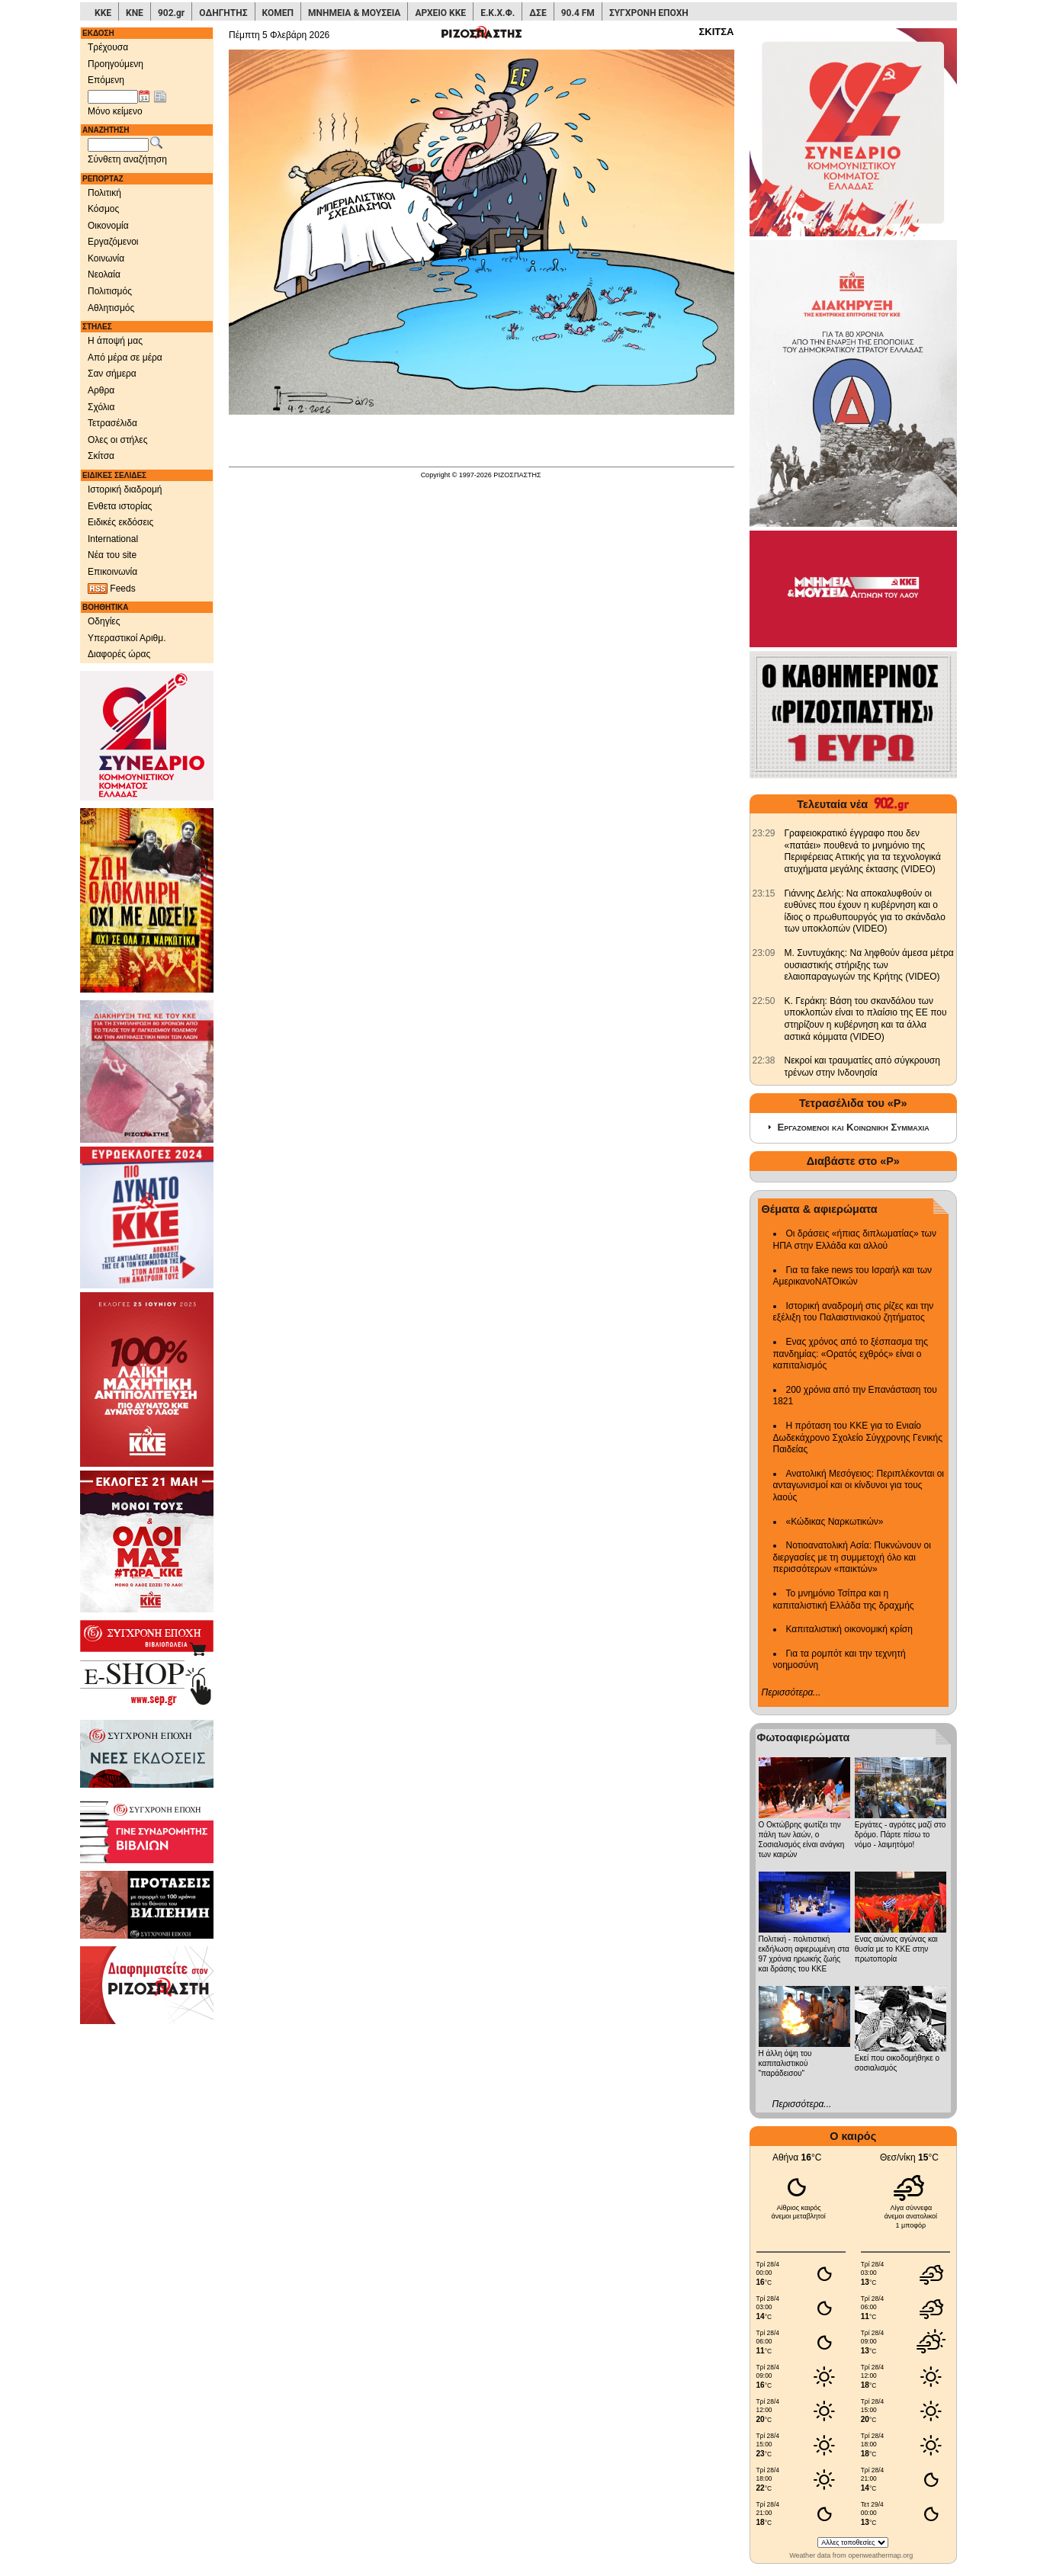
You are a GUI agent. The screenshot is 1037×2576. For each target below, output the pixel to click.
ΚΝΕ (134, 13)
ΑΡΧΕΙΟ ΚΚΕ (440, 13)
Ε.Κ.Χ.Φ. (497, 13)
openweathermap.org (880, 2555)
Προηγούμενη (115, 64)
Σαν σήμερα (112, 373)
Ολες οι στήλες (117, 440)
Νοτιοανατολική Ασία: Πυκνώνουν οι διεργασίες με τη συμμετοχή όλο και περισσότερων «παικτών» (852, 1557)
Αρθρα (101, 390)
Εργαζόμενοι (113, 241)
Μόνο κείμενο (115, 111)
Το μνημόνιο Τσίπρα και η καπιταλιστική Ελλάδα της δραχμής (843, 1599)
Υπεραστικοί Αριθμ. (127, 638)
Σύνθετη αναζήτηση (127, 159)
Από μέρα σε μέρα (125, 357)
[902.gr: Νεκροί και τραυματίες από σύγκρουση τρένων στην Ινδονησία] (764, 1060)
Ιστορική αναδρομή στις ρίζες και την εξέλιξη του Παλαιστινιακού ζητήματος (853, 1312)
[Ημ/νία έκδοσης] (113, 97)
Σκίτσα (101, 456)
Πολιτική (104, 193)
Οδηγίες (104, 621)
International (113, 539)
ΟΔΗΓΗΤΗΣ (223, 13)
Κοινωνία (106, 258)
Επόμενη (106, 80)
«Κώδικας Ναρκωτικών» (835, 1521)
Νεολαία (104, 274)
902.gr (171, 13)
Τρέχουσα (108, 47)
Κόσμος (103, 209)
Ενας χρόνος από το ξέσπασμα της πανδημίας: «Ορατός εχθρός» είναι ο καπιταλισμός (850, 1353)
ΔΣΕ (537, 13)
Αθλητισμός (111, 308)
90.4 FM (578, 13)
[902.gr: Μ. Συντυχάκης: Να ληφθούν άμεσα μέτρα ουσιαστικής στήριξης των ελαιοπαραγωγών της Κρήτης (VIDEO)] (764, 953)
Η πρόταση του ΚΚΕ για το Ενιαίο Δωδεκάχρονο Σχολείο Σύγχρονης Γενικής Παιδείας (858, 1437)
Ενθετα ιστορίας (120, 506)
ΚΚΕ (103, 13)
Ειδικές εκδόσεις (120, 522)
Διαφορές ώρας (119, 654)
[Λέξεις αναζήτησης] (118, 145)
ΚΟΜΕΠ (278, 13)
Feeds (112, 589)
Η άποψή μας (115, 340)
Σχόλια (101, 407)
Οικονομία (108, 225)
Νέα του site (112, 555)
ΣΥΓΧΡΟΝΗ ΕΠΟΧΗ (649, 13)
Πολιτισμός (110, 291)
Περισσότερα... (791, 1692)
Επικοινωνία (112, 571)
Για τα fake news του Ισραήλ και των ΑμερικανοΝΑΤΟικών (853, 1276)
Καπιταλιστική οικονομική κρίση (849, 1629)
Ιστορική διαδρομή (125, 489)
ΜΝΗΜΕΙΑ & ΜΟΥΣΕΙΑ (354, 13)
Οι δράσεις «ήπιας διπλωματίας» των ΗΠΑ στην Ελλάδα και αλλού (854, 1239)
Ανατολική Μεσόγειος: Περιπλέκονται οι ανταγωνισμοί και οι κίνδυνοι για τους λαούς (859, 1485)
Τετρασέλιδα (112, 423)
